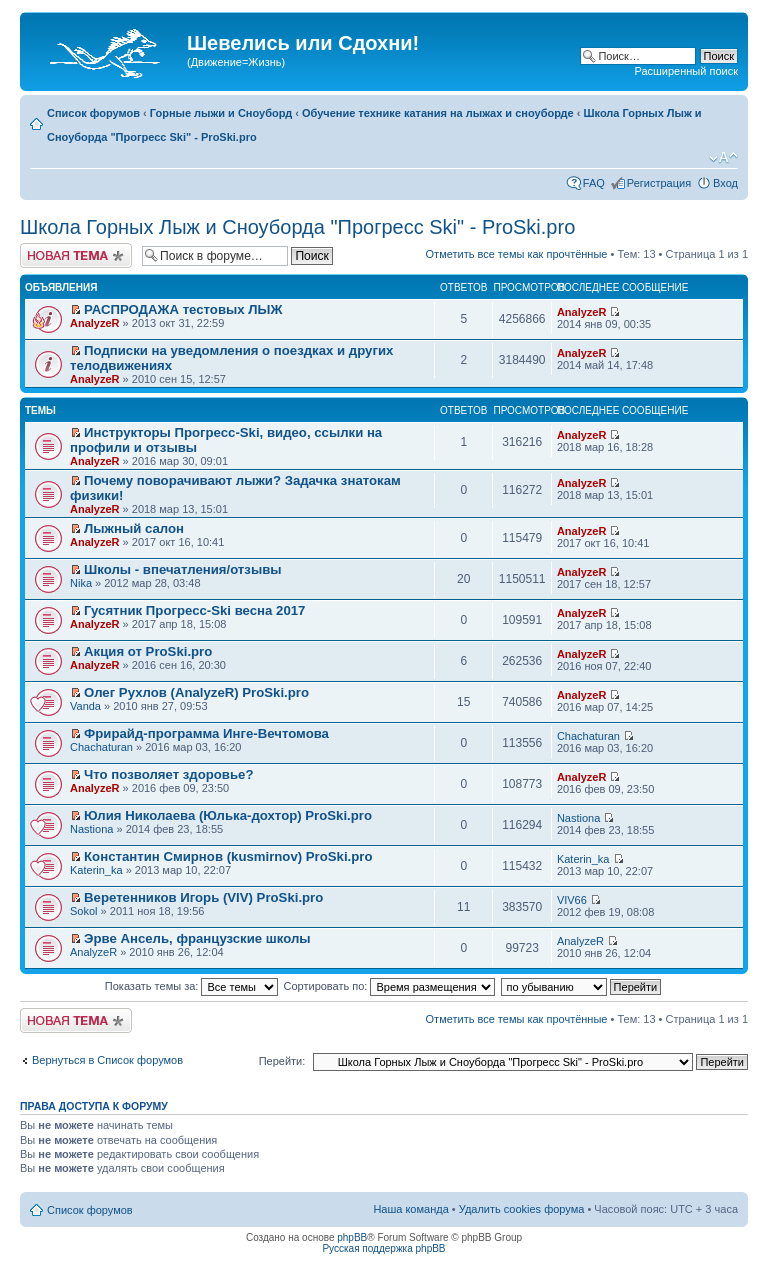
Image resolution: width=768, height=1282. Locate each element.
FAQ (594, 183)
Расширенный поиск (686, 71)
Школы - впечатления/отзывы (182, 569)
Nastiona (91, 829)
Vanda (85, 706)
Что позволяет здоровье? (168, 774)
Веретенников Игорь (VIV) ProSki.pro (203, 897)
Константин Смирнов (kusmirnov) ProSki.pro (228, 856)
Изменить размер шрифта (723, 158)
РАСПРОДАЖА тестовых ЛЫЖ (183, 309)
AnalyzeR (95, 323)
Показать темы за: (192, 986)
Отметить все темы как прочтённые (517, 254)
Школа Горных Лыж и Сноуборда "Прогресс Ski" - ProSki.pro (297, 227)
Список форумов (93, 113)
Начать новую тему (76, 255)
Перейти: (282, 1061)
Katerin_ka (96, 870)
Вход (725, 183)
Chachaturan (101, 747)
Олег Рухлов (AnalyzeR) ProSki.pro (196, 692)
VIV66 (572, 900)
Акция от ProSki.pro (148, 651)
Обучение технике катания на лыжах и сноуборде (438, 113)
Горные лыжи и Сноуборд (221, 113)
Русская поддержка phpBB (383, 1248)
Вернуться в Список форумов (107, 1060)
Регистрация (659, 183)
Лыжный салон (134, 528)
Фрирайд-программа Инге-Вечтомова (206, 733)
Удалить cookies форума (522, 1209)
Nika (81, 583)
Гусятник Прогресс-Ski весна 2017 (194, 610)
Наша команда (410, 1209)
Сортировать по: (390, 986)
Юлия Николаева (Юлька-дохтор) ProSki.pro (228, 815)
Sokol (84, 911)
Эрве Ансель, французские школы (197, 938)
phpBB (352, 1237)
